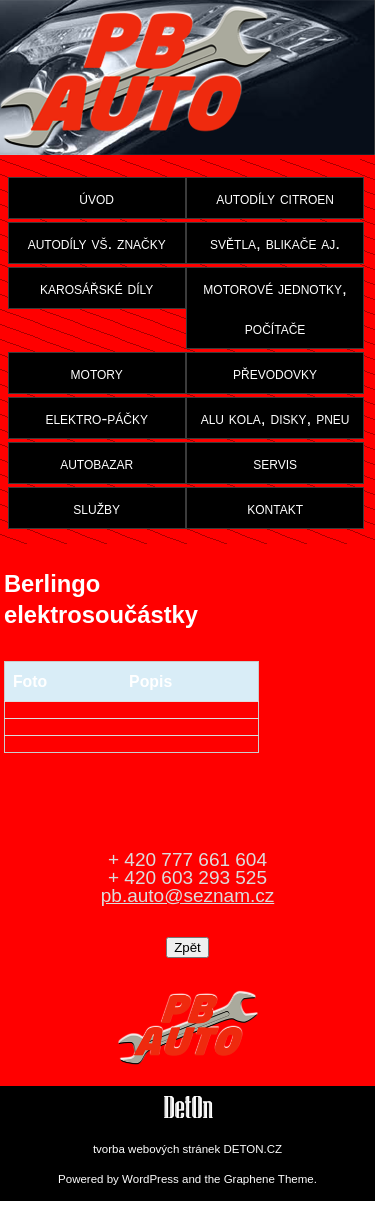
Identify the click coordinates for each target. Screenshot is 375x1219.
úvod (96, 198)
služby (96, 508)
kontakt (275, 508)
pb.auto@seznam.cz (188, 895)
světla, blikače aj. (275, 243)
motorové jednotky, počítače (274, 308)
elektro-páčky (96, 418)
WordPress (150, 1179)
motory (97, 373)
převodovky (275, 373)
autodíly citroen (275, 198)
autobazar (96, 463)
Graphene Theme (269, 1179)
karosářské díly (96, 288)
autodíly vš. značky (97, 243)
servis (275, 463)
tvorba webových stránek (156, 1149)
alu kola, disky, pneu (275, 418)
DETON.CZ (252, 1149)
